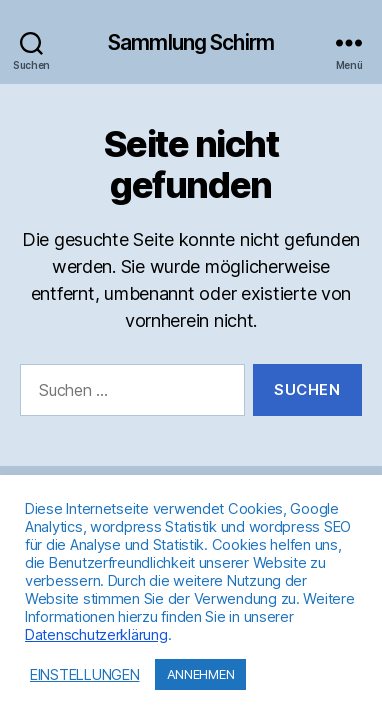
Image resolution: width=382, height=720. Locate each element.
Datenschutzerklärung (96, 635)
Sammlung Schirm (191, 42)
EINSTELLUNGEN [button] (85, 675)
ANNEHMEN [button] (201, 674)
